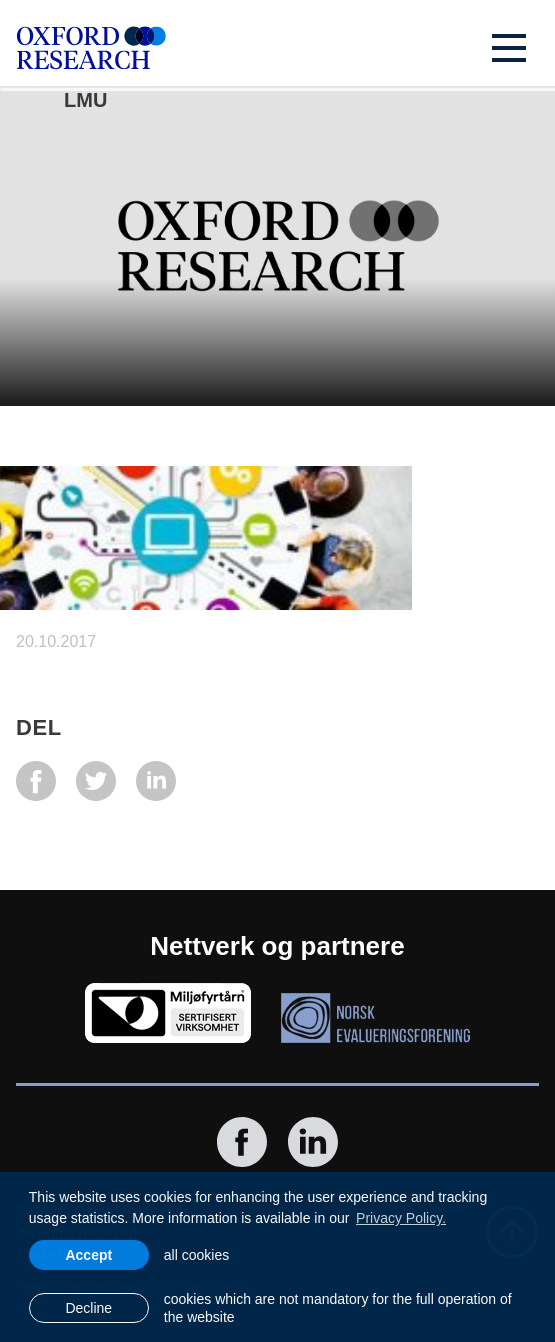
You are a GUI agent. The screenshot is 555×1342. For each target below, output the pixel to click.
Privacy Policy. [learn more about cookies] (401, 1218)
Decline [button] (88, 1308)
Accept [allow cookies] (88, 1255)
